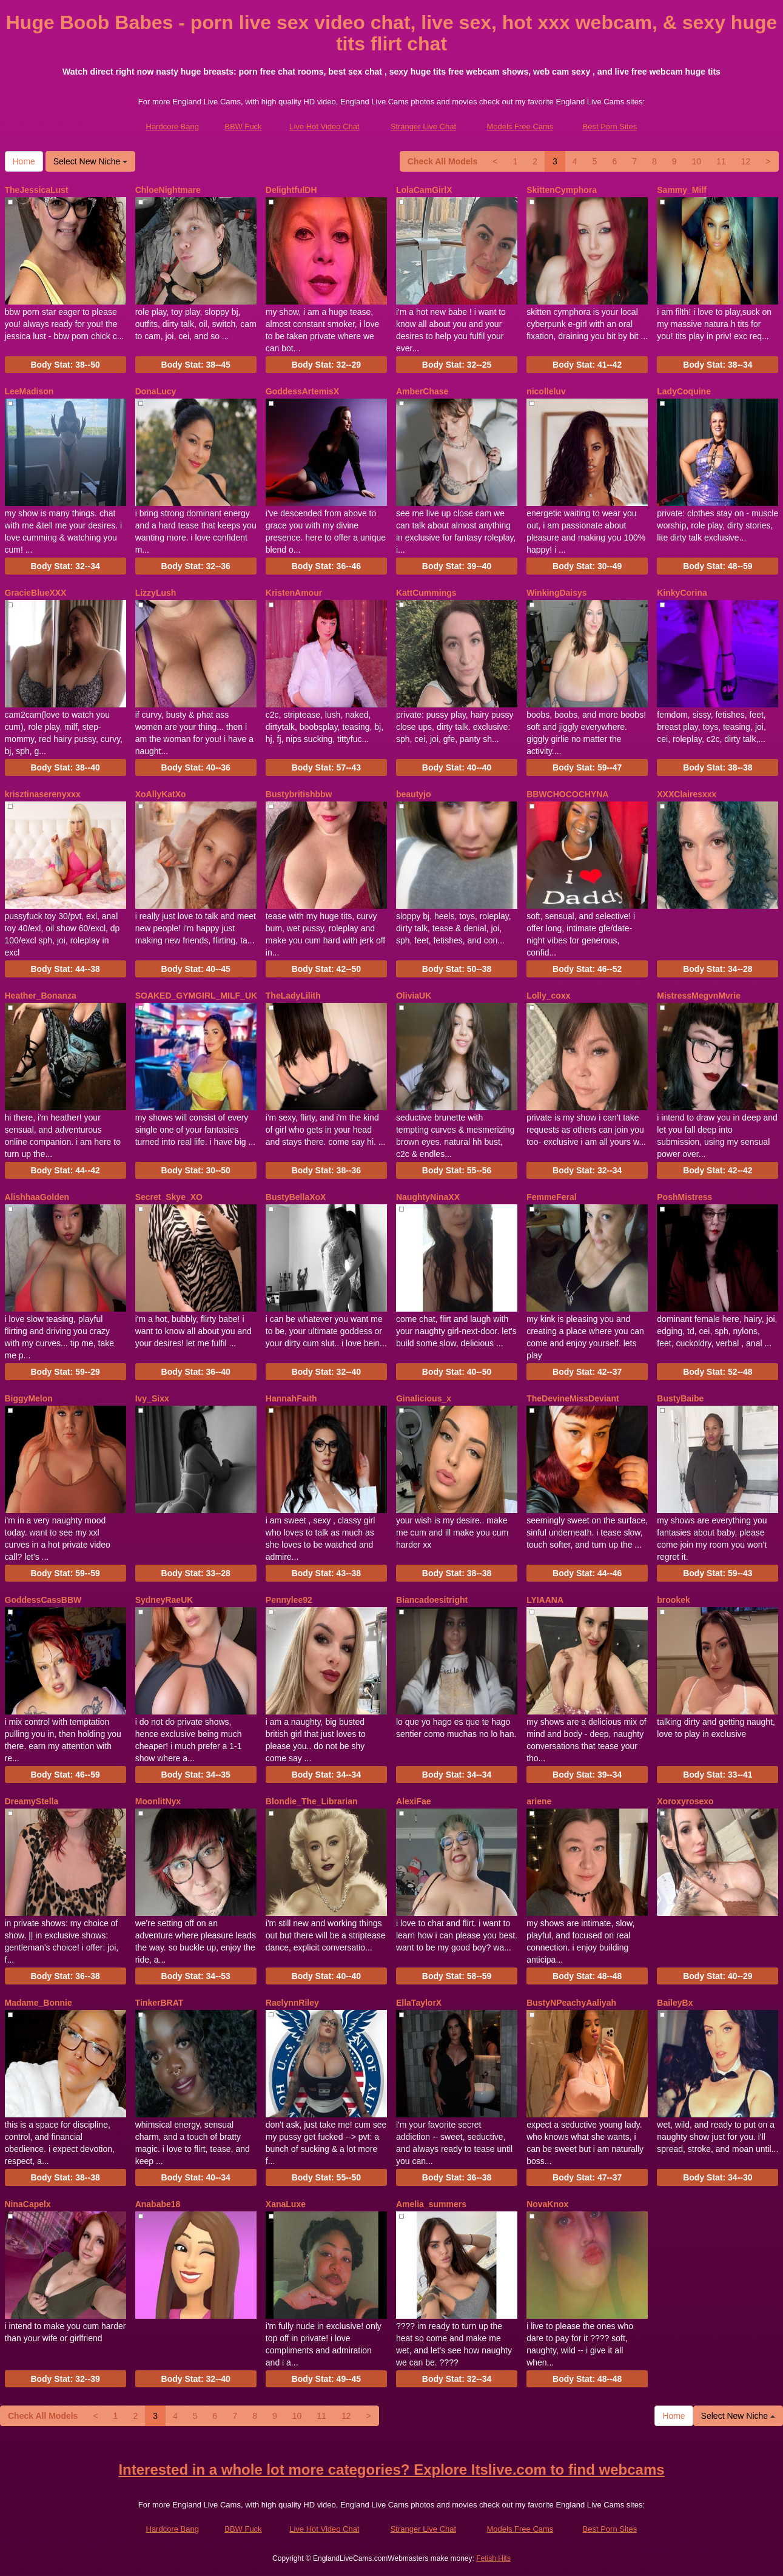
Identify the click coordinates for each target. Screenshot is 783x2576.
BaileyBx (675, 2003)
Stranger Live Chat (423, 126)
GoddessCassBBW (43, 1600)
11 (721, 161)
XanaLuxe (286, 2204)
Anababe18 (158, 2204)
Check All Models (442, 161)
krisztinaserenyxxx (43, 794)
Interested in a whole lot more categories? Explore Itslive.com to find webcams (391, 2469)
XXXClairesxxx (686, 794)
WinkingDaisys (556, 593)
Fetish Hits (493, 2558)
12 (746, 161)
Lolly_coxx (548, 995)
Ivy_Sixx (152, 1398)
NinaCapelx (28, 2204)
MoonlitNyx (158, 1801)
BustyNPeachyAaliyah (571, 2003)
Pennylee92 (289, 1600)
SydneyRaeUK (164, 1600)
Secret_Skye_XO (169, 1197)
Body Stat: (64, 364)
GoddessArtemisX (302, 391)
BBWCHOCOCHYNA (567, 794)
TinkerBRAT (159, 2003)
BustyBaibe (680, 1398)
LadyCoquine (684, 391)
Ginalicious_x (423, 1398)
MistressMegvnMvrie (699, 995)
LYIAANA (544, 1600)
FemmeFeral (551, 1197)
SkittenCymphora (561, 190)
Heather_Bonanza (40, 995)
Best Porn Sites (610, 126)
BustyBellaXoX (296, 1197)
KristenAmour (294, 593)
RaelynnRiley (292, 2003)
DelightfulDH (291, 190)
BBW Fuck (242, 126)
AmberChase (422, 391)
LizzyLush (155, 593)
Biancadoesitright (432, 1600)
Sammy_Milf (682, 190)
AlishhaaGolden (37, 1197)
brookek (673, 1600)
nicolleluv (546, 391)
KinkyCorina (682, 593)
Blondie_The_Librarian (312, 1801)
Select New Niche (90, 161)
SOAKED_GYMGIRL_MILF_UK (196, 995)
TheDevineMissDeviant (572, 1398)
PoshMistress (684, 1197)
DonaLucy (155, 391)
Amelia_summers (431, 2204)
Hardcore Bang (172, 126)
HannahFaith (291, 1398)
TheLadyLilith (293, 995)
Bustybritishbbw (299, 794)
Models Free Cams (520, 126)
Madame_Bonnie (38, 2003)
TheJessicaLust (37, 190)
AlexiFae (413, 1801)
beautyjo (413, 794)
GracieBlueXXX (36, 593)
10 (697, 161)
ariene (538, 1801)
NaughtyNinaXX (428, 1197)
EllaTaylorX (419, 2003)
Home (24, 161)
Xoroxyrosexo (685, 1801)
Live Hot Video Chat (324, 126)
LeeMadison (29, 391)
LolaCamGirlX (424, 190)
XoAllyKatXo (160, 794)
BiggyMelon (29, 1398)
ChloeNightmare (168, 190)
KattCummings (426, 593)
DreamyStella (32, 1801)
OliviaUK (413, 995)
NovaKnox (547, 2204)
